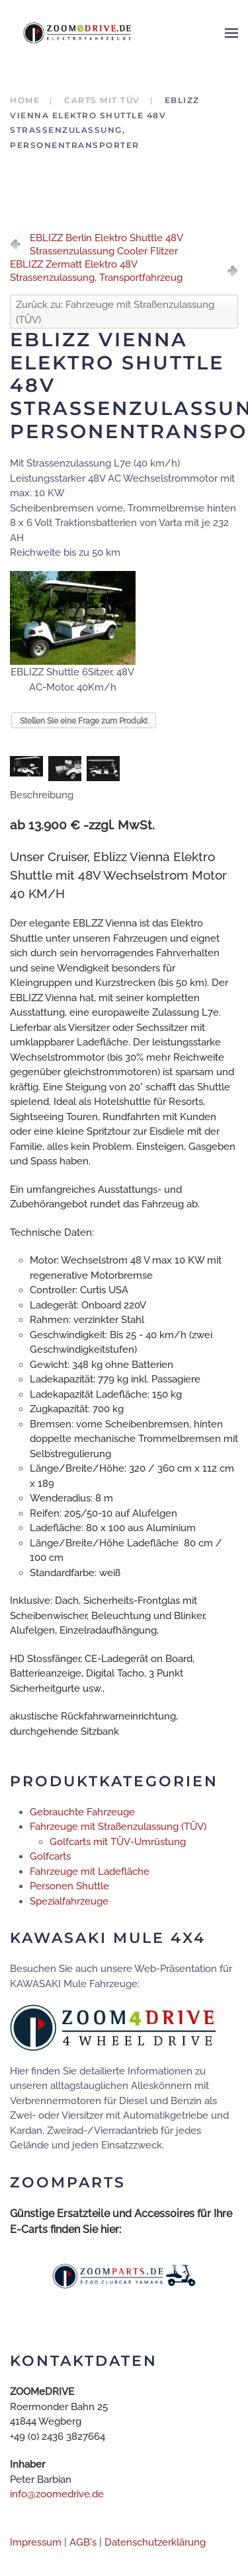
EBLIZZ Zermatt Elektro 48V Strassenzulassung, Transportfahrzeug (96, 271)
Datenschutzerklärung (155, 2542)
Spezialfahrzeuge (69, 1901)
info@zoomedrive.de (57, 2494)
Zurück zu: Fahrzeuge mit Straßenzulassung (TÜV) (115, 312)
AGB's (83, 2542)
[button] (231, 33)
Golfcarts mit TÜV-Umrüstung (118, 1842)
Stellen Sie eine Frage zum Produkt (83, 721)
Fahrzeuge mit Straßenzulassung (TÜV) (118, 1827)
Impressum (36, 2542)
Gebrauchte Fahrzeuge (82, 1812)
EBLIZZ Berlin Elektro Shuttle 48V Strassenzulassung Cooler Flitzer (106, 244)
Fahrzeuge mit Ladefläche (89, 1871)
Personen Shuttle (69, 1886)
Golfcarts (50, 1856)
